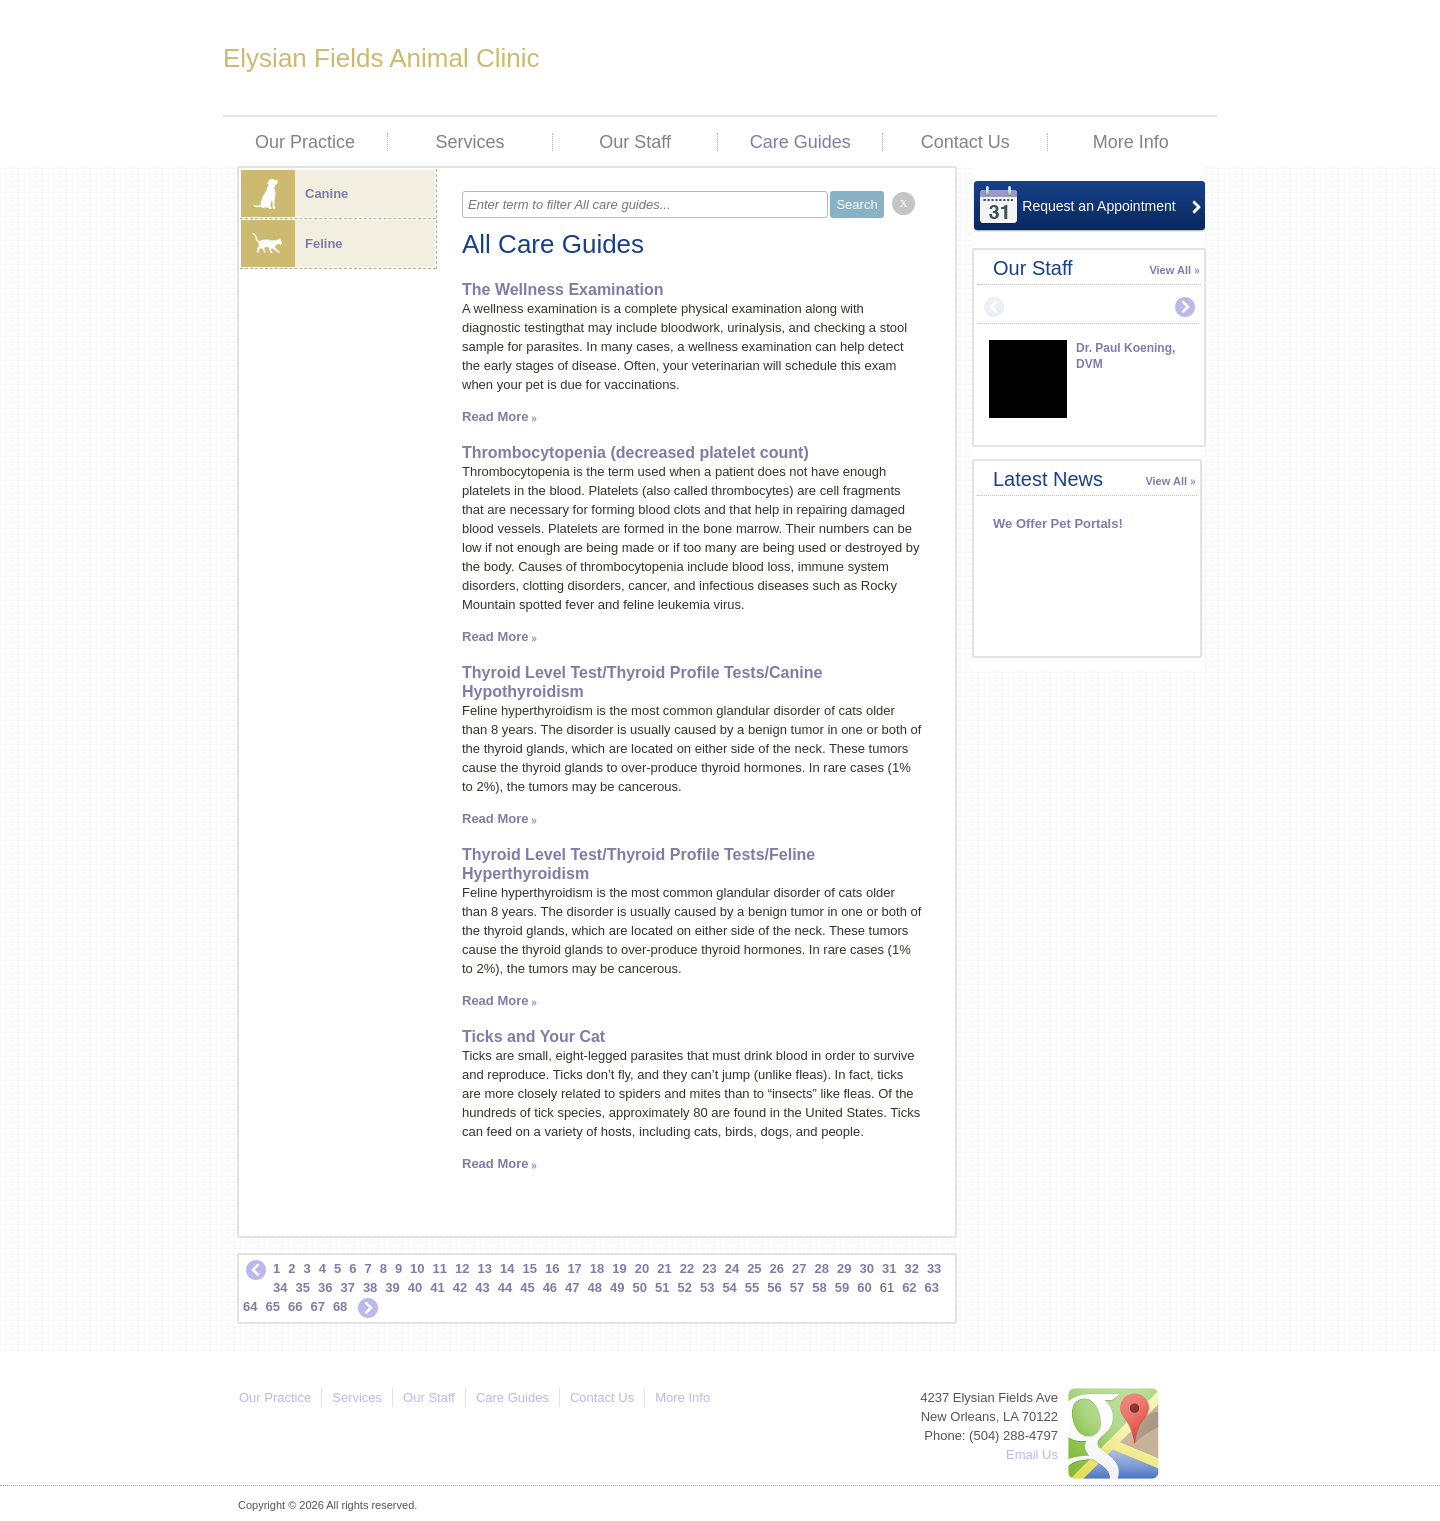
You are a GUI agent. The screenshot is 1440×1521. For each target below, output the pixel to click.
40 (415, 1287)
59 (842, 1287)
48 (595, 1287)
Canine (294, 193)
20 (642, 1268)
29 (844, 1268)
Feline (292, 243)
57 (797, 1287)
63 (932, 1287)
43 (482, 1287)
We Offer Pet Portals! (1058, 523)
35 (302, 1287)
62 (909, 1287)
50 (640, 1287)
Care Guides (800, 142)
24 (732, 1268)
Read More (495, 416)
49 (617, 1287)
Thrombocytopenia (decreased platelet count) (635, 452)
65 (272, 1306)
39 (392, 1287)
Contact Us (965, 142)
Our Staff (635, 142)
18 (597, 1268)
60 (864, 1287)
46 (550, 1287)
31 (889, 1268)
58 (819, 1287)
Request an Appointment (1098, 206)
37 (347, 1287)
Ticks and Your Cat (533, 1036)
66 (295, 1306)
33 (934, 1268)
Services (470, 142)
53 (707, 1287)
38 (370, 1287)
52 (684, 1287)
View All (1170, 270)
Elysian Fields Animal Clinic (381, 58)
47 (572, 1287)
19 (619, 1268)
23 (709, 1268)
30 (866, 1268)
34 (280, 1287)
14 (507, 1268)
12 (462, 1268)
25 (754, 1268)
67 (317, 1306)
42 (460, 1287)
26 (777, 1268)
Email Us (1032, 1454)
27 (799, 1268)
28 (822, 1268)
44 (505, 1287)
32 (911, 1268)
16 (552, 1268)
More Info (1131, 142)
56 (774, 1287)
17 (574, 1268)
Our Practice (305, 142)
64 (250, 1306)
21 (664, 1268)
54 (729, 1287)
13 (485, 1268)
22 (687, 1268)
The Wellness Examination (563, 289)
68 (340, 1306)
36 (325, 1287)
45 (527, 1287)
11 (440, 1268)
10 (417, 1268)
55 (752, 1287)
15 (529, 1268)
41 (437, 1287)
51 (662, 1287)
